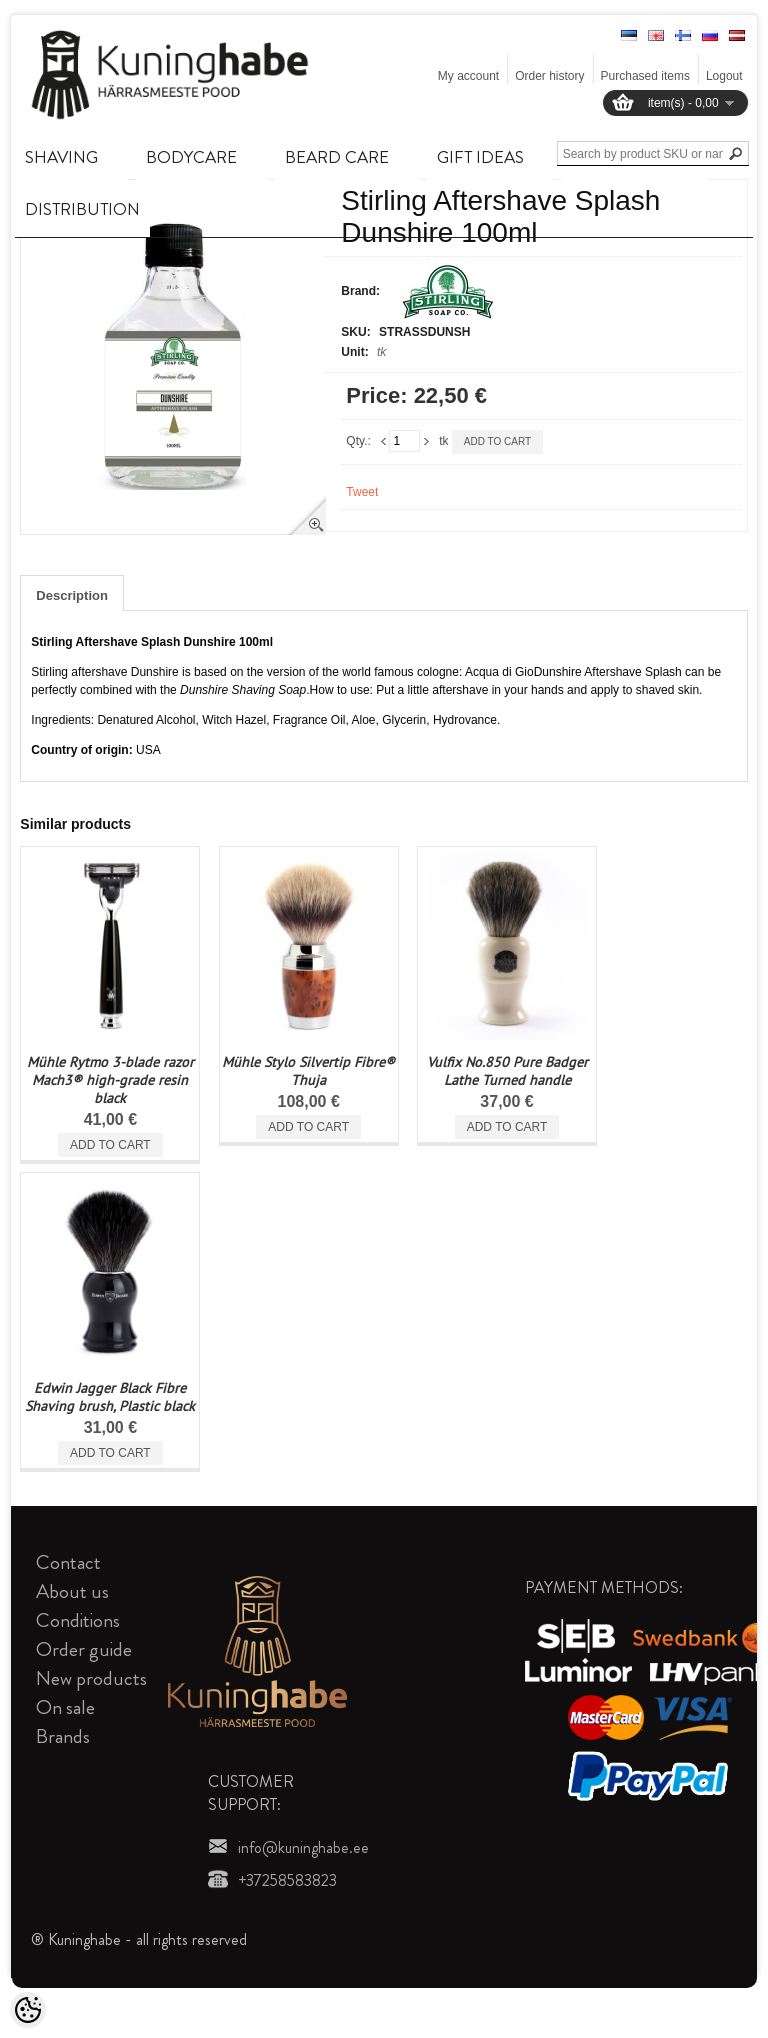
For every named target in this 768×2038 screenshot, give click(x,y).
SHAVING (61, 157)
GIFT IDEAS (480, 157)
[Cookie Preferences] (28, 2010)
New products (91, 1678)
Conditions (78, 1620)
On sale (65, 1707)
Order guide (84, 1649)
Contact (68, 1562)
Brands (63, 1736)
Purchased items (645, 76)
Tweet (362, 492)
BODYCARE (191, 157)
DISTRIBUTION (82, 209)
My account (468, 76)
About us (72, 1591)
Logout (724, 76)
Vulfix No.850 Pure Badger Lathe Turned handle (507, 1071)
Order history (549, 76)
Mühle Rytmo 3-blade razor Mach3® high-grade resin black (110, 1080)
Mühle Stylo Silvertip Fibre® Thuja (308, 1071)
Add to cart (497, 441)
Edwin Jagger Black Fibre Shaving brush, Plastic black (110, 1397)
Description (72, 595)
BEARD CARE (337, 157)
